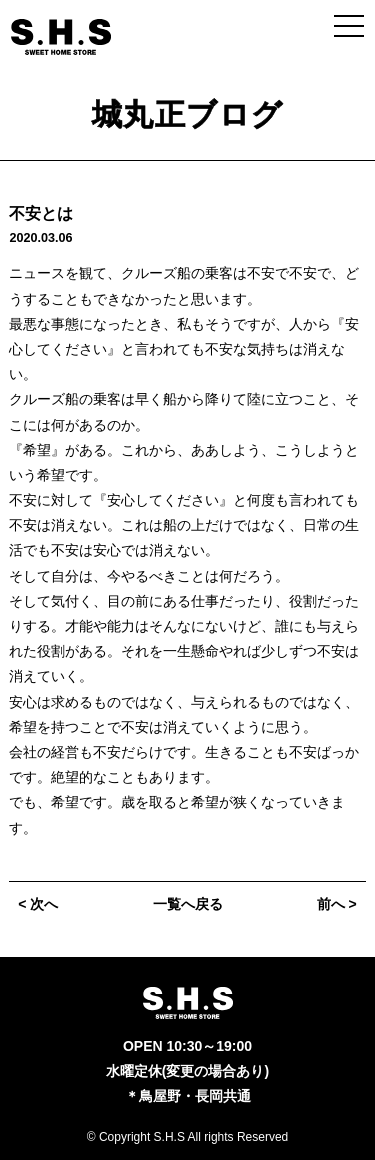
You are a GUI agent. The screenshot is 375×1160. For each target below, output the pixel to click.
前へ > (337, 904)
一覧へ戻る (188, 904)
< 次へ (38, 904)
